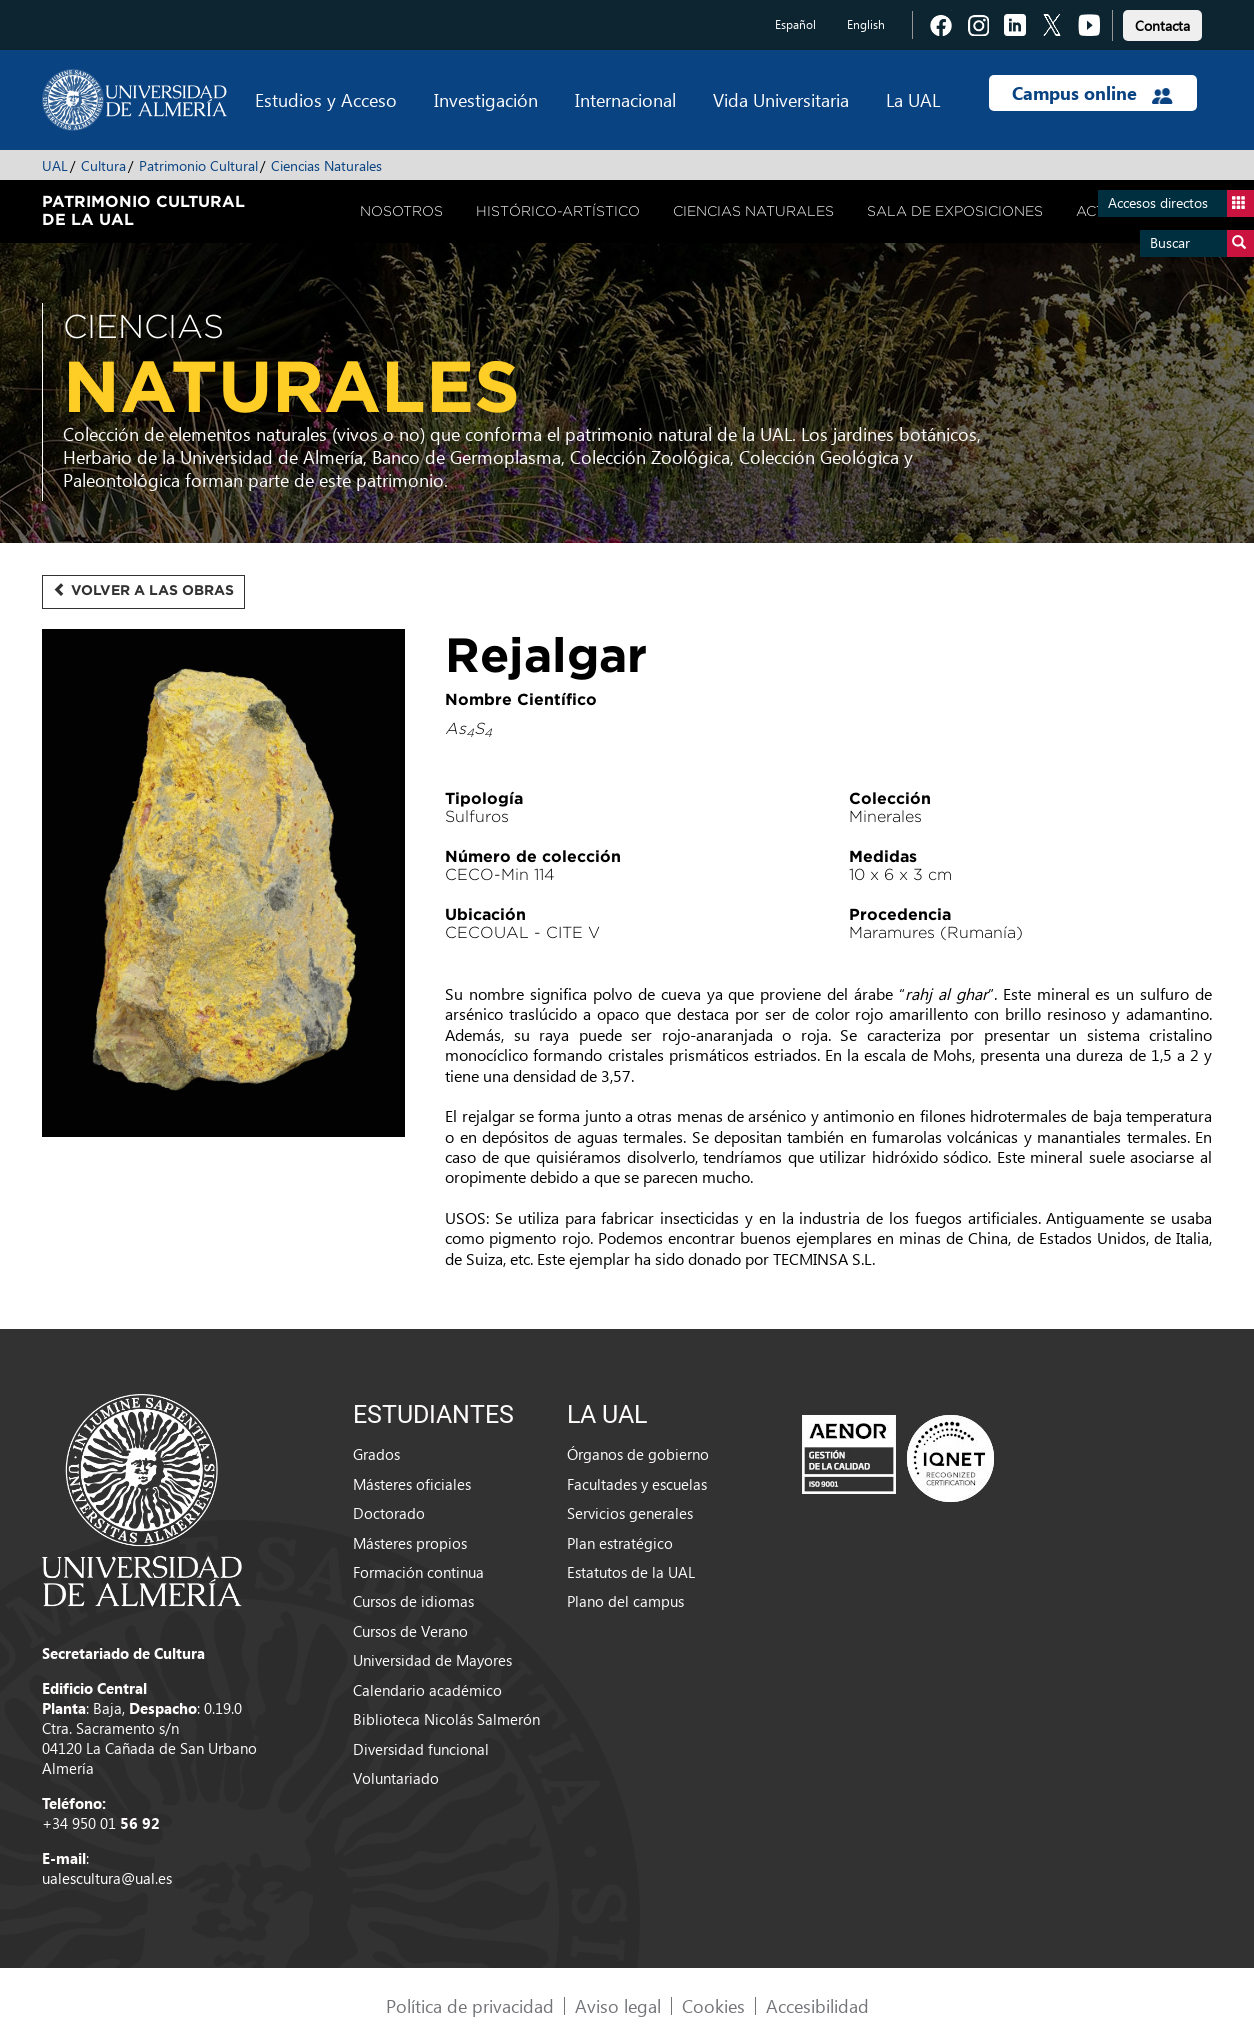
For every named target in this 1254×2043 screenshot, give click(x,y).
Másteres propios (410, 1543)
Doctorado (389, 1513)
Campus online (1092, 93)
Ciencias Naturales (326, 165)
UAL (55, 165)
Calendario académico (427, 1690)
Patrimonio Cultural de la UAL (143, 210)
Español (795, 24)
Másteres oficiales (412, 1484)
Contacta (1162, 25)
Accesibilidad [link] (817, 2005)
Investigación (486, 99)
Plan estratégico (620, 1543)
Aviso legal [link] (618, 2005)
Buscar (1202, 243)
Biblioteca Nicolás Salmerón (446, 1719)
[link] (1162, 22)
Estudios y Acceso (326, 99)
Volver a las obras (143, 590)
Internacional (625, 99)
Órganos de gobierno (638, 1454)
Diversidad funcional (421, 1749)
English (866, 24)
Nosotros (401, 211)
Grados (376, 1454)
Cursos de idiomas (413, 1601)
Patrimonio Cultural (198, 165)
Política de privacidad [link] (470, 2005)
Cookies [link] (713, 2005)
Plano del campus (625, 1601)
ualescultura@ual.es (107, 1878)
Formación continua (418, 1572)
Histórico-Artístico (558, 211)
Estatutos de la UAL (631, 1572)
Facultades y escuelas (637, 1484)
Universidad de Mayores (432, 1660)
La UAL (913, 99)
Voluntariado (396, 1778)
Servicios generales (630, 1513)
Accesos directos (1181, 203)
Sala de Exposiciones (955, 211)
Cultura (103, 165)
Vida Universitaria (781, 99)
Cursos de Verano (410, 1631)
